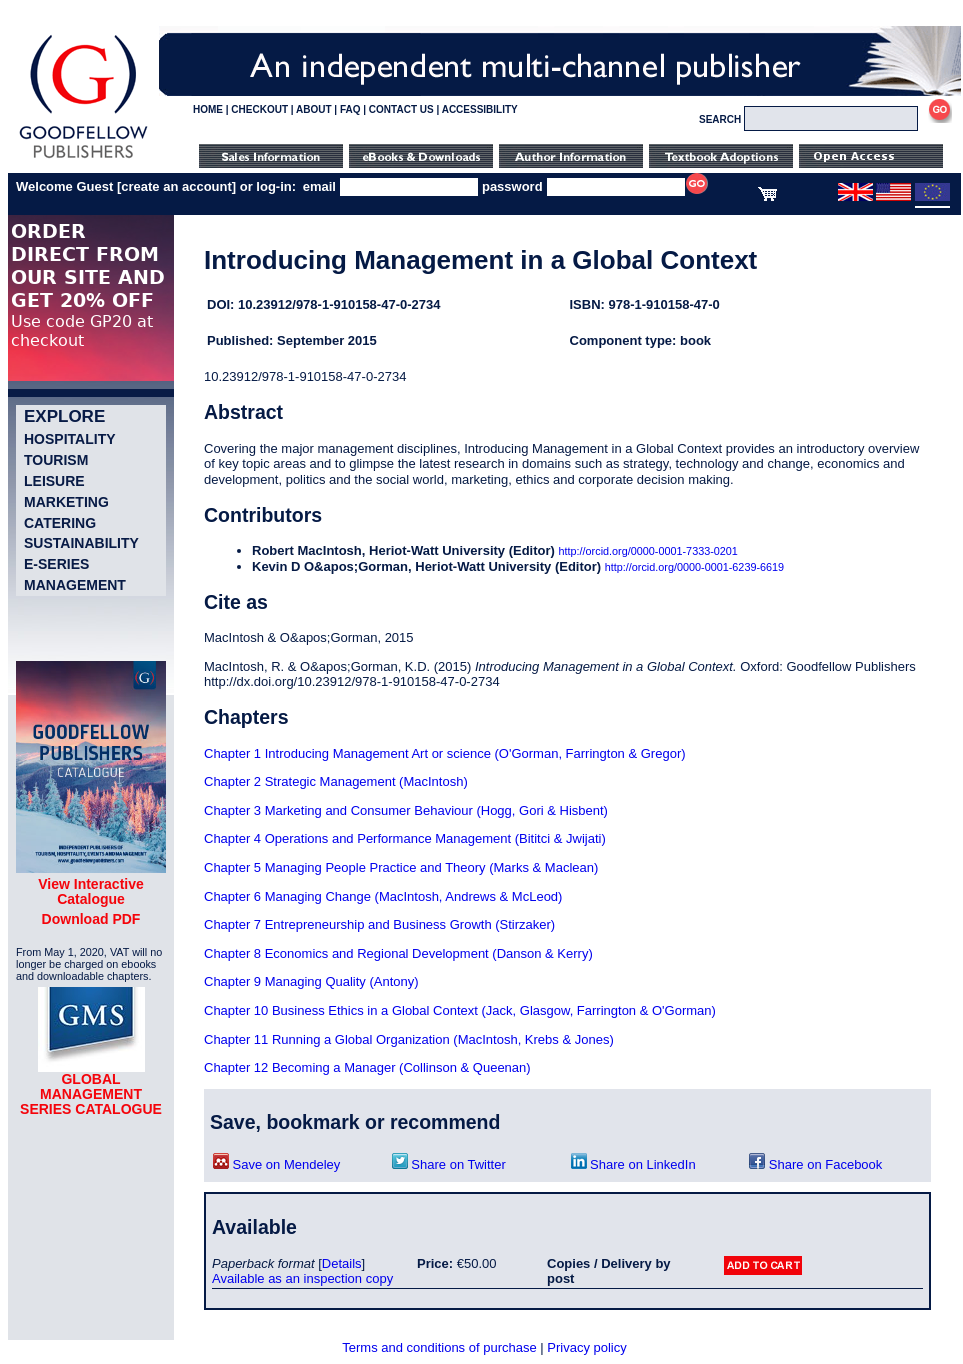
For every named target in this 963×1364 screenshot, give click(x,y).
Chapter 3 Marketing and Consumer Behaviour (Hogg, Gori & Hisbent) (406, 810)
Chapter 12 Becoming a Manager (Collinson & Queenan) (367, 1067)
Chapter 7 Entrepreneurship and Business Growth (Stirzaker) (379, 924)
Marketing (66, 502)
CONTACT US (401, 109)
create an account (176, 186)
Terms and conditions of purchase (439, 1347)
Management (75, 585)
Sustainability (81, 543)
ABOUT (314, 109)
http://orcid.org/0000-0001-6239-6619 (694, 567)
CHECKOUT (259, 109)
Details (342, 1263)
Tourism (56, 460)
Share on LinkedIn (633, 1164)
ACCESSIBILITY (480, 109)
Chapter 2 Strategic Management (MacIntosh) (336, 781)
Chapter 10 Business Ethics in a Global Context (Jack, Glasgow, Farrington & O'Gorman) (460, 1010)
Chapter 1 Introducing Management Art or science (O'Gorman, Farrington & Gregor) (445, 753)
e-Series (56, 564)
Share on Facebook (815, 1164)
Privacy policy (586, 1347)
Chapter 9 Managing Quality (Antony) (311, 981)
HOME (208, 109)
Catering (60, 523)
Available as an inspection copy (302, 1278)
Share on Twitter (449, 1164)
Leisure (54, 481)
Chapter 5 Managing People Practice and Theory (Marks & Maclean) (401, 867)
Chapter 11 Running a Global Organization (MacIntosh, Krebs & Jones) (409, 1039)
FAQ (350, 109)
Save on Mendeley (276, 1164)
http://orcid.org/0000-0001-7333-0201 (648, 551)
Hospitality (70, 439)
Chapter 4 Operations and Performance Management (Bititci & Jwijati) (405, 838)
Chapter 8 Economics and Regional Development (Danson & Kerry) (398, 953)
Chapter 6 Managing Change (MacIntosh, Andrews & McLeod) (383, 896)
